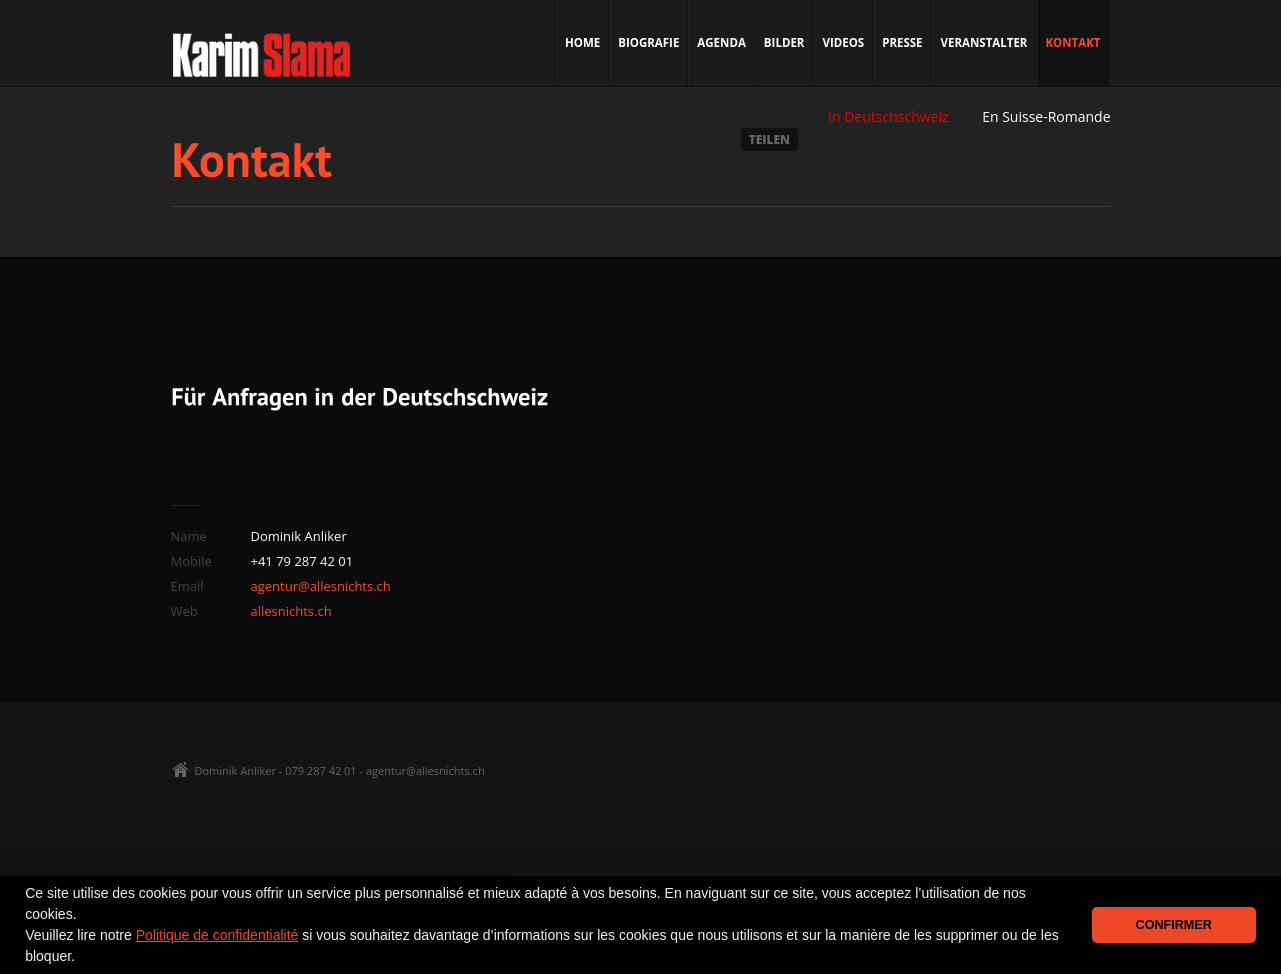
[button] (82, 958)
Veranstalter (984, 42)
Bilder (784, 42)
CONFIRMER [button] (1174, 925)
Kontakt (1072, 42)
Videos (843, 42)
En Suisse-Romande (1046, 116)
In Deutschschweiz (888, 116)
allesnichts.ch (291, 611)
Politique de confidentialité (217, 935)
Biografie (648, 42)
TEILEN (769, 139)
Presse (902, 42)
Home (582, 42)
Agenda (721, 42)
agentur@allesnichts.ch (321, 586)
